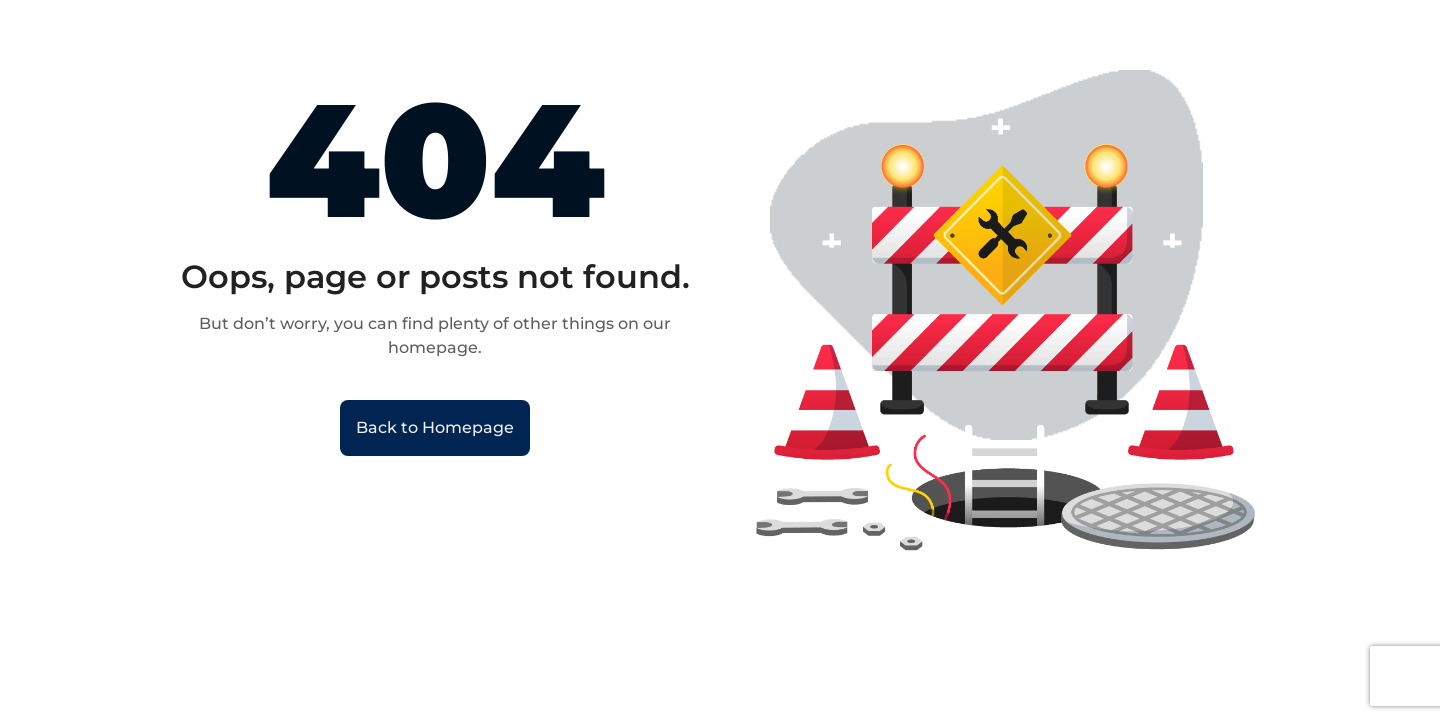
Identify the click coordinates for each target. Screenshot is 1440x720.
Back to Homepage (435, 427)
